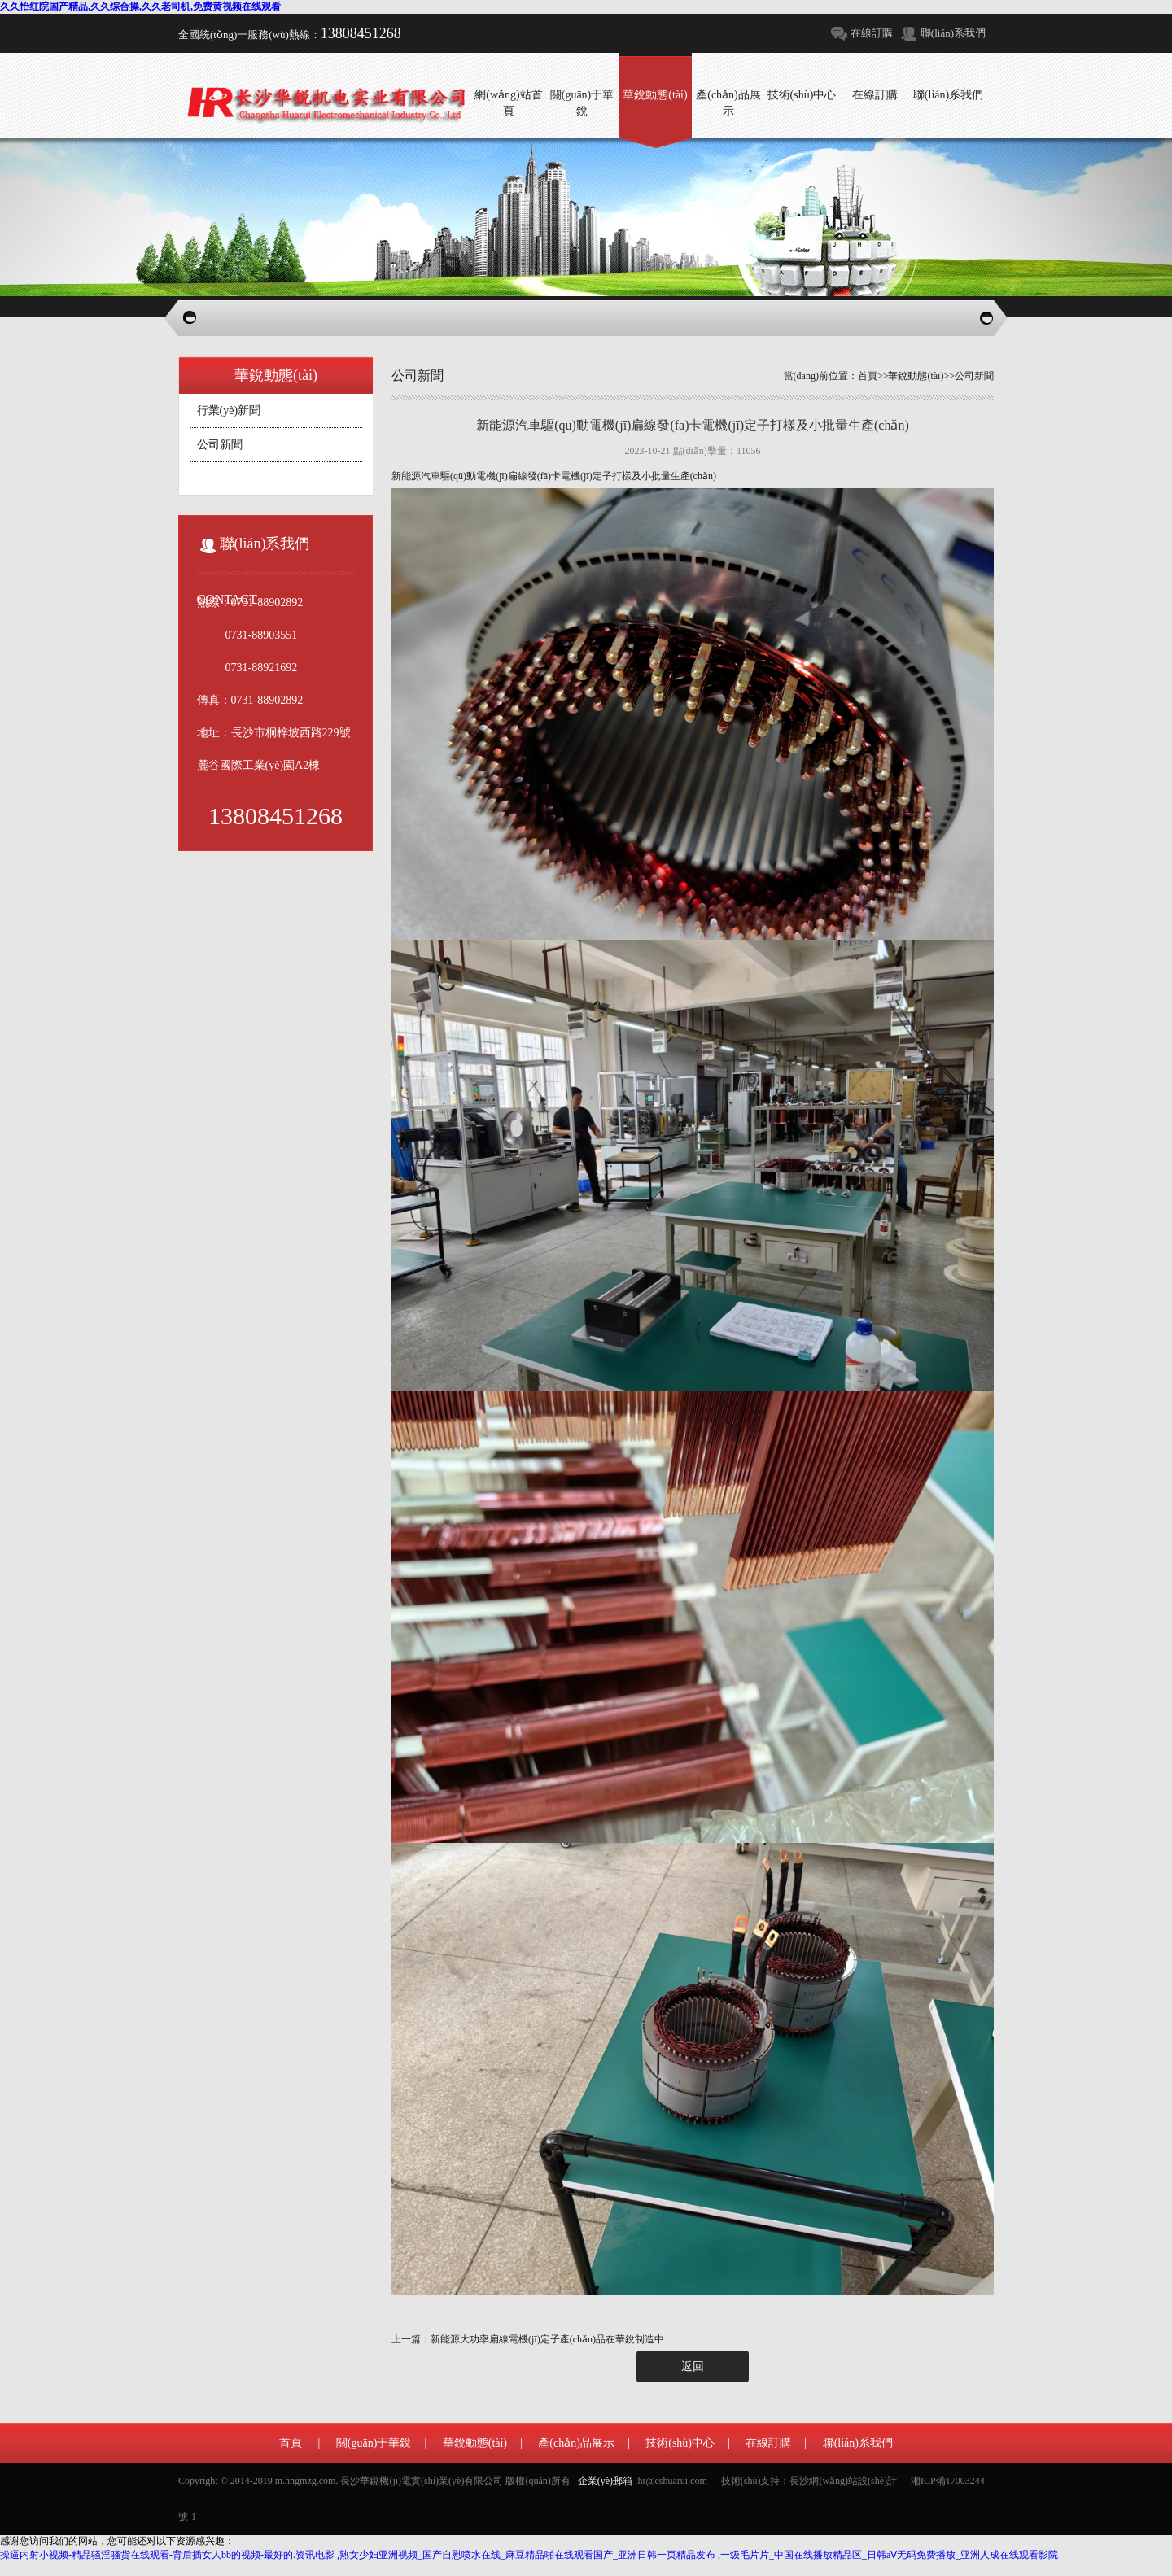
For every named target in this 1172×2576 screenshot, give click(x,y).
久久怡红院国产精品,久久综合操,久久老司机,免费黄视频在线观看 (140, 6)
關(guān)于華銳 (374, 2443)
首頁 (867, 376)
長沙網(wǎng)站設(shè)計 (843, 2480)
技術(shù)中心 (680, 2443)
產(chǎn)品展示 (576, 2443)
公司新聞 (220, 445)
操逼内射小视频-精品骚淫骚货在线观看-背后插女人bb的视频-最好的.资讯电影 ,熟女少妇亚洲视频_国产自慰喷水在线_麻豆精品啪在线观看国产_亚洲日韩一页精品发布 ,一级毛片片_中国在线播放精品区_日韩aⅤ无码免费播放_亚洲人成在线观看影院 (529, 2555)
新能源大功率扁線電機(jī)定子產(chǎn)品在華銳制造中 (547, 2339)
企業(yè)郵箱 (605, 2480)
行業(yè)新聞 (229, 410)
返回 (692, 2366)
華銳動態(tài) (915, 376)
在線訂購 (872, 33)
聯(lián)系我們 (953, 33)
